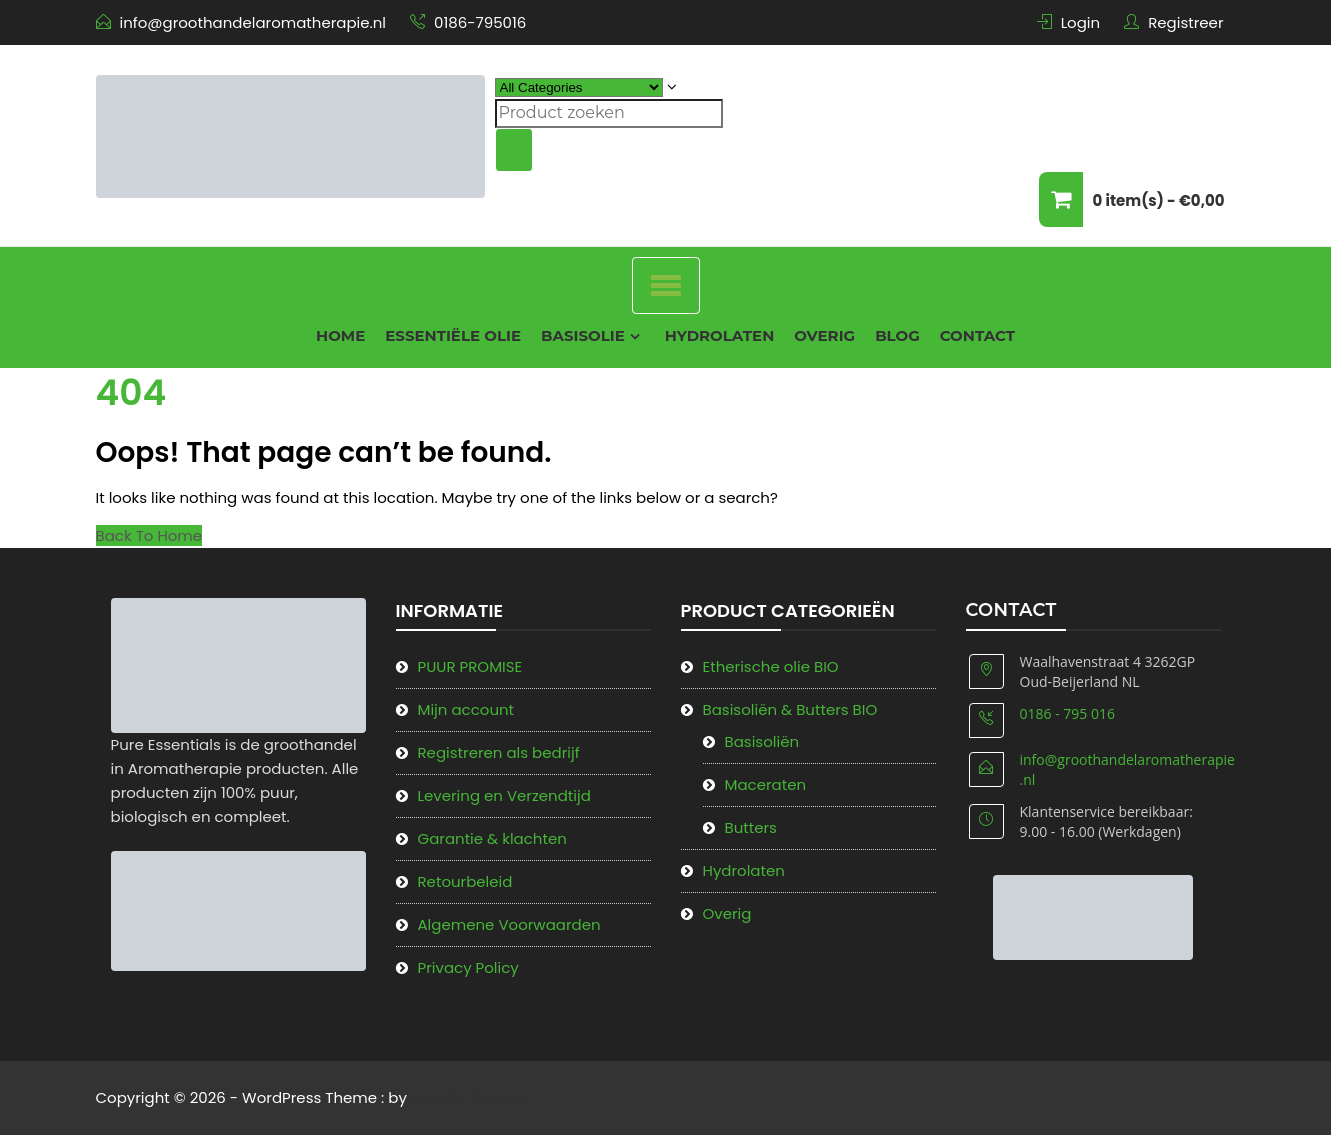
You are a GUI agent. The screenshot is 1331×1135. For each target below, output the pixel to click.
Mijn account (466, 709)
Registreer (1185, 22)
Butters (751, 827)
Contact (977, 335)
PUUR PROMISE (470, 666)
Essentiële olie (453, 335)
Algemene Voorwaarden (509, 924)
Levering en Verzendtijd (504, 795)
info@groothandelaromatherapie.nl (253, 22)
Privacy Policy (468, 967)
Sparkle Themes (470, 1097)
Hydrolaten (720, 335)
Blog (897, 335)
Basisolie (583, 335)
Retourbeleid (465, 881)
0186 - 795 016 (1067, 713)
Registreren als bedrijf (499, 752)
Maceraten (766, 784)
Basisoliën (762, 741)
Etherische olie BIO (771, 666)
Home (340, 335)
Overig (824, 335)
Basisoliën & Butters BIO (790, 709)
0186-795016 (480, 22)
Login (1081, 22)
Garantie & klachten (492, 838)
